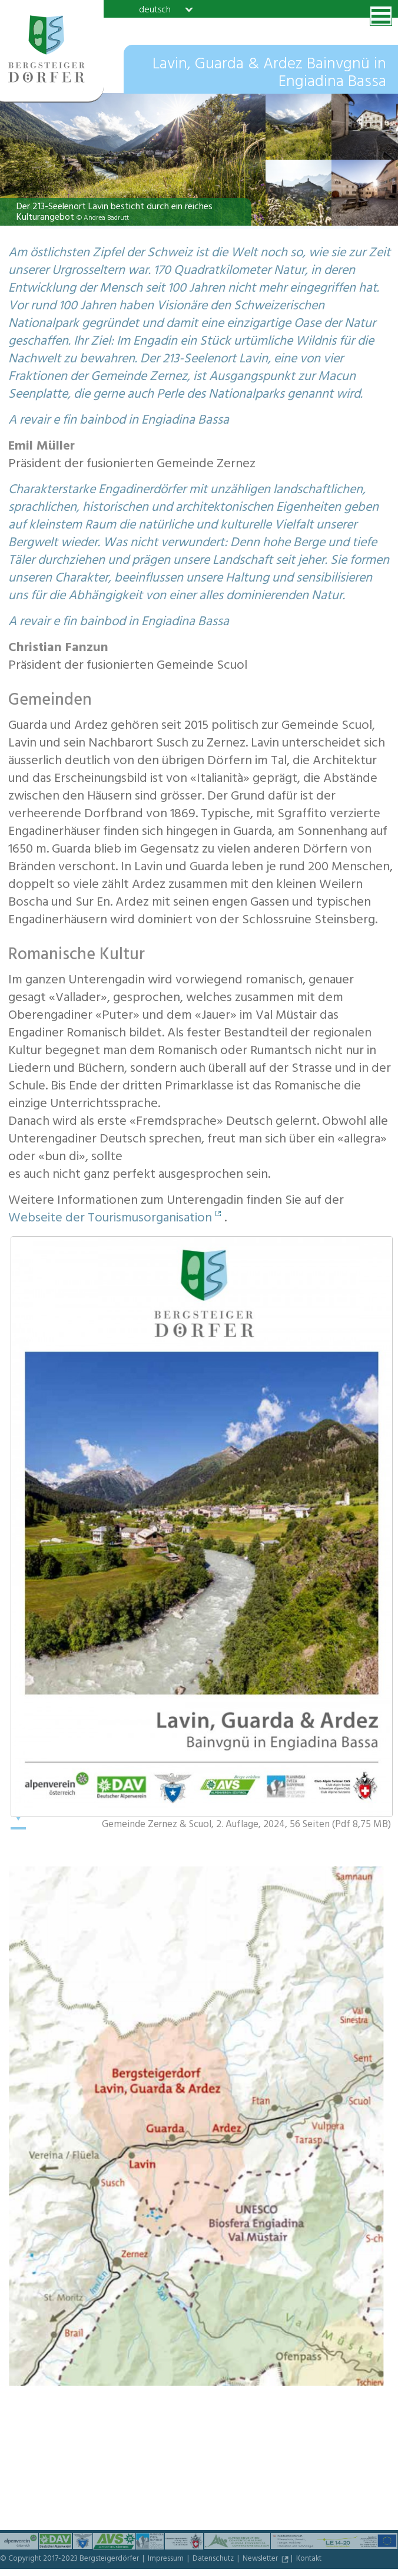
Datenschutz (214, 2559)
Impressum (166, 2559)
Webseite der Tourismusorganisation (110, 1219)
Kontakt (308, 2559)
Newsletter (261, 2559)
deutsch (155, 9)
